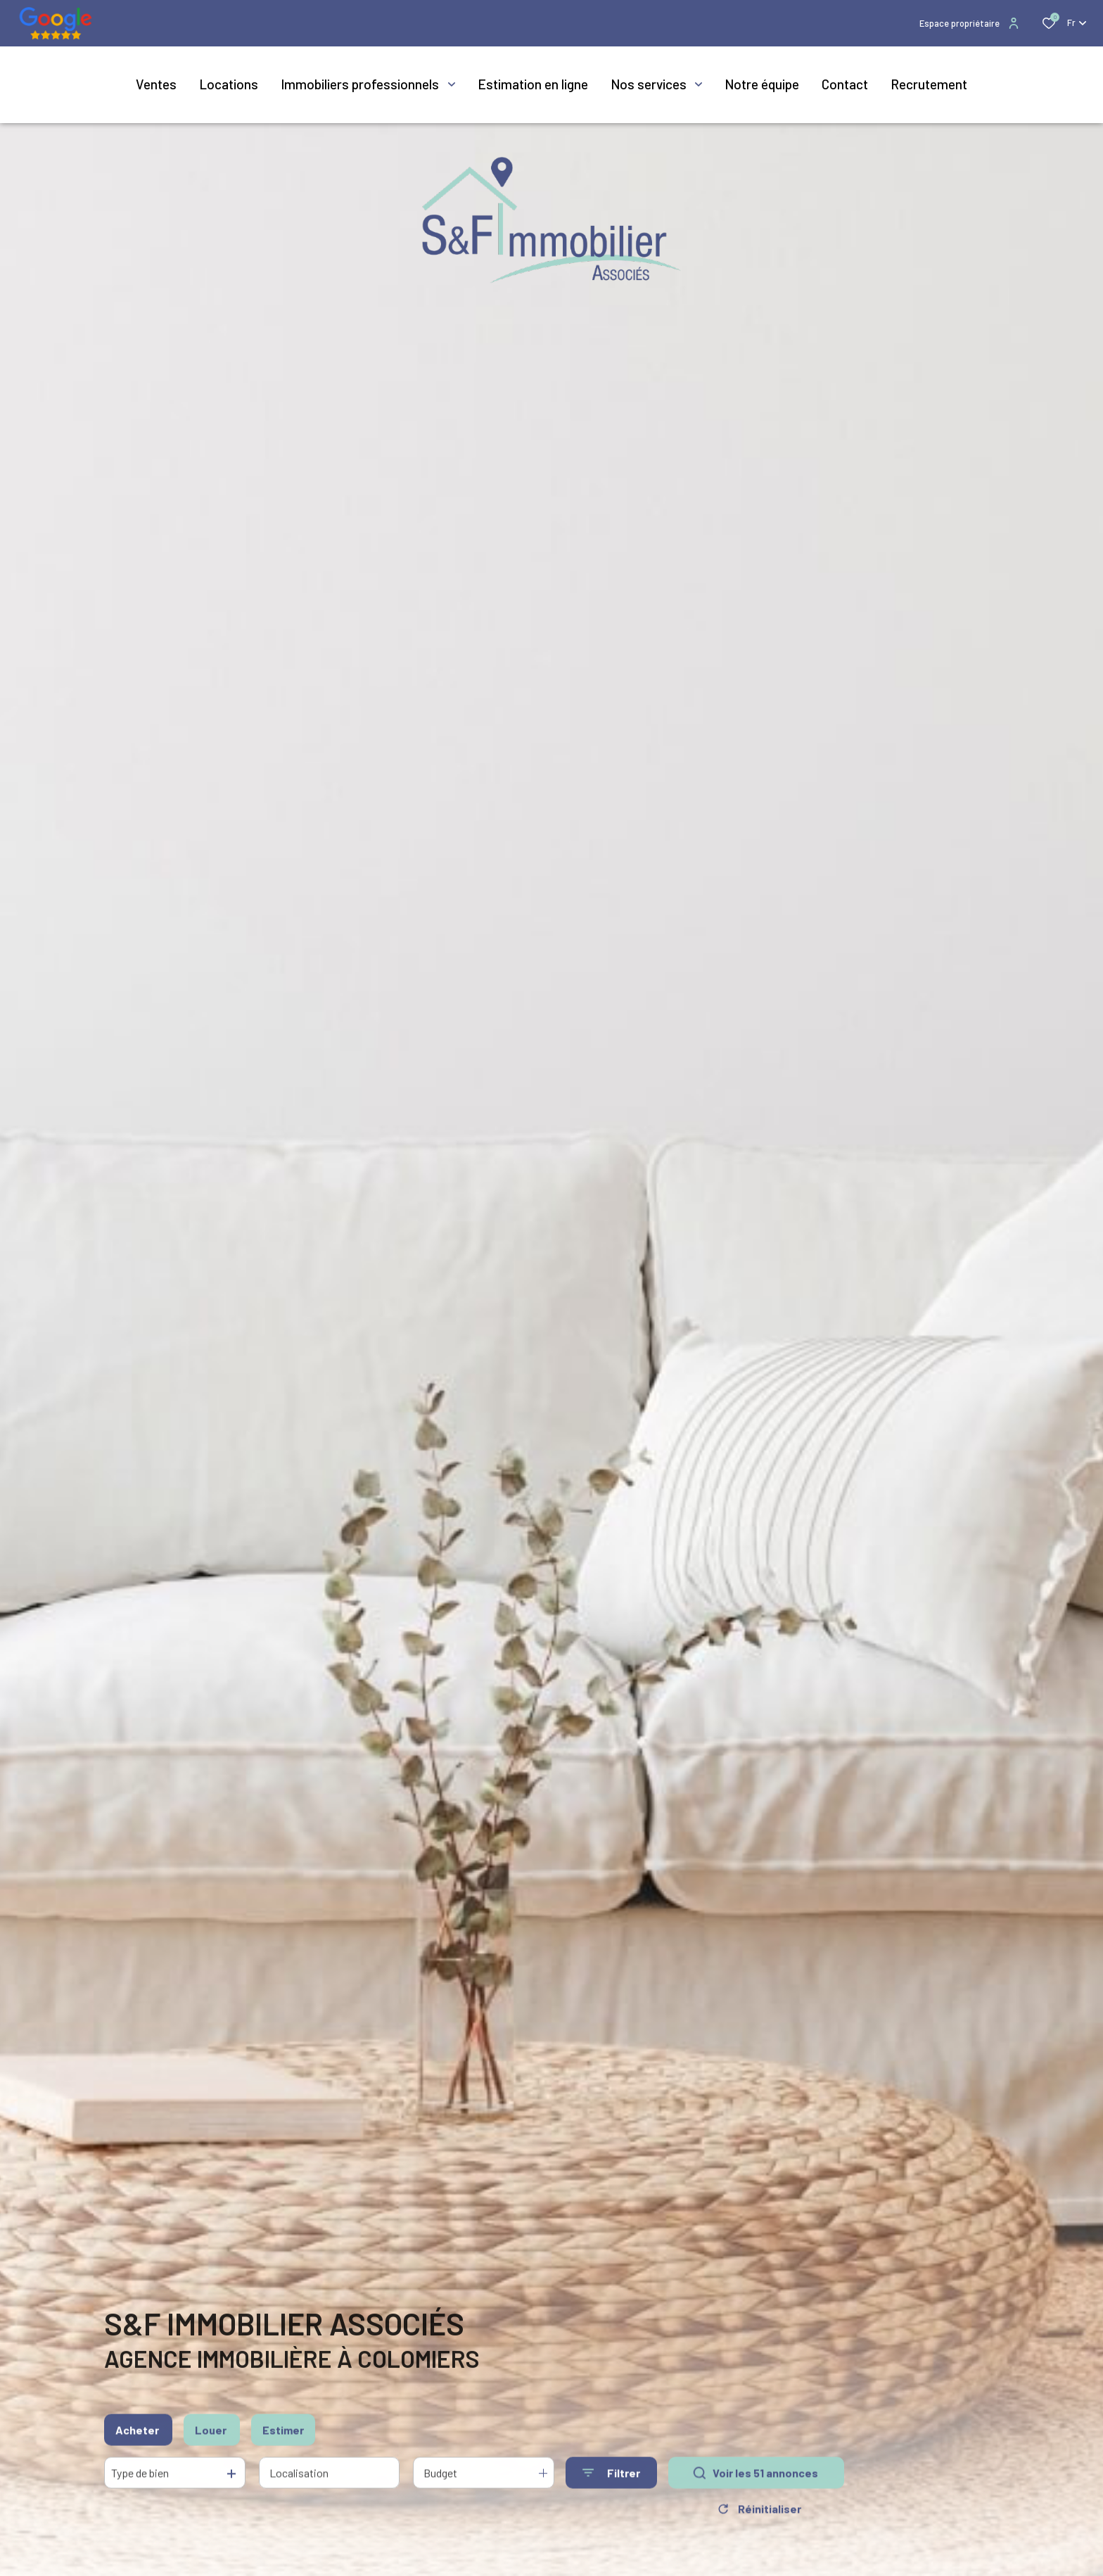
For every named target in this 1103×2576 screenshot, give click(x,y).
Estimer (283, 2435)
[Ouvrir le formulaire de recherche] (611, 2478)
